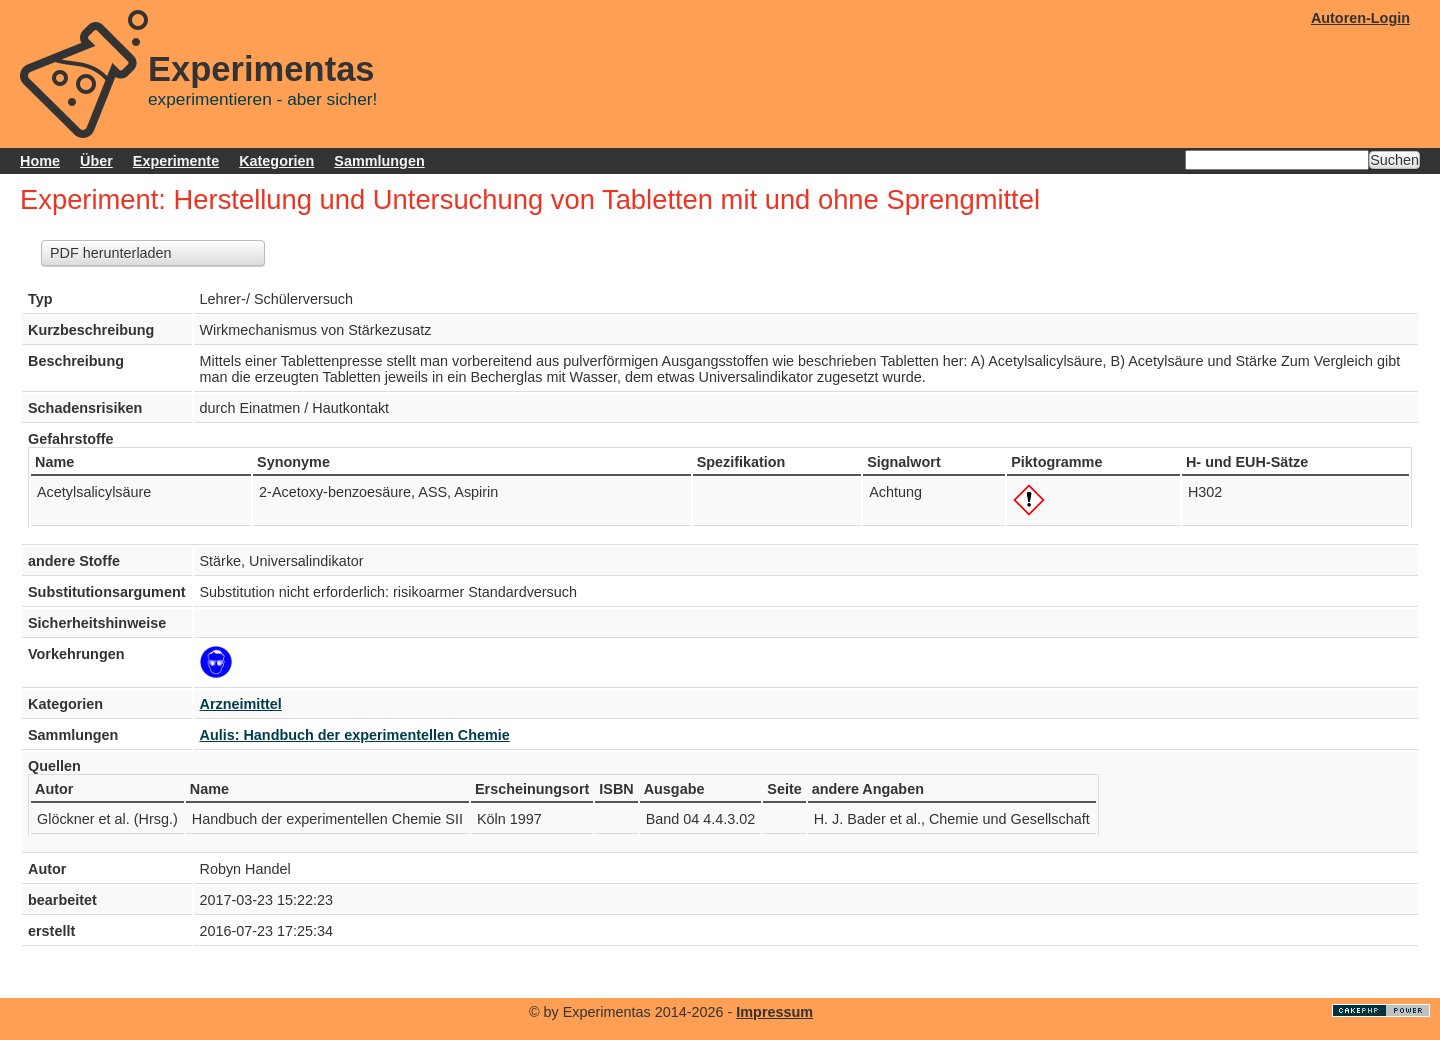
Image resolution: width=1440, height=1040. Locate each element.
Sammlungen (379, 161)
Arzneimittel (241, 704)
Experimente (176, 161)
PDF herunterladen (111, 253)
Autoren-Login (1360, 18)
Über (96, 161)
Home (40, 161)
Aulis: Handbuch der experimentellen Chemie (355, 735)
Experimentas (261, 69)
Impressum (774, 1012)
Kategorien (276, 161)
